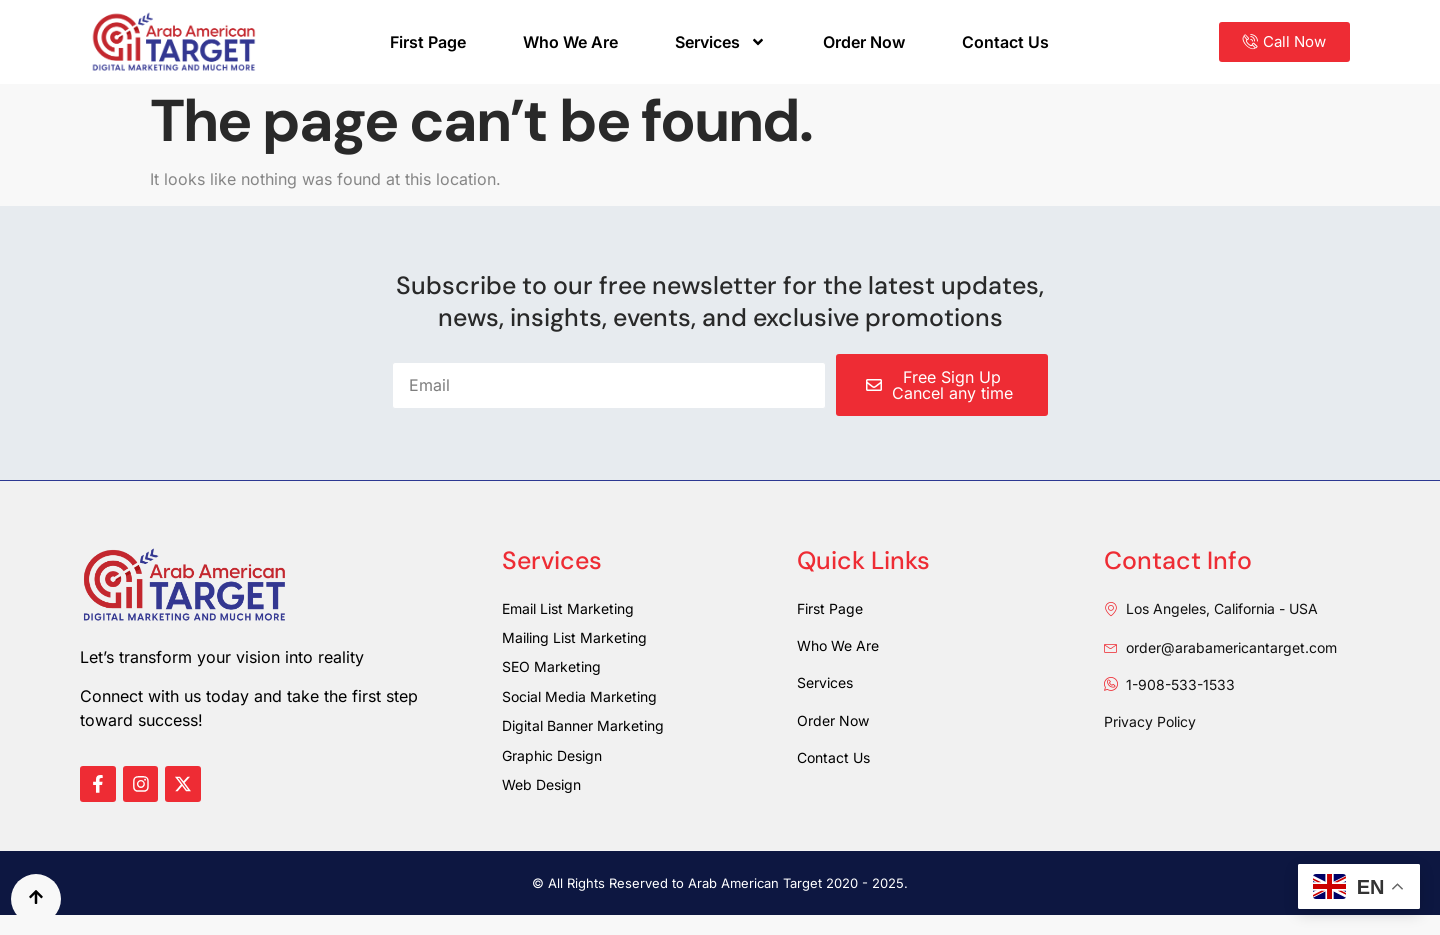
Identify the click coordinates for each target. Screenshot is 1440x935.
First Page (428, 42)
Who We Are (570, 42)
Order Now (864, 42)
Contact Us (1005, 42)
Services (720, 42)
